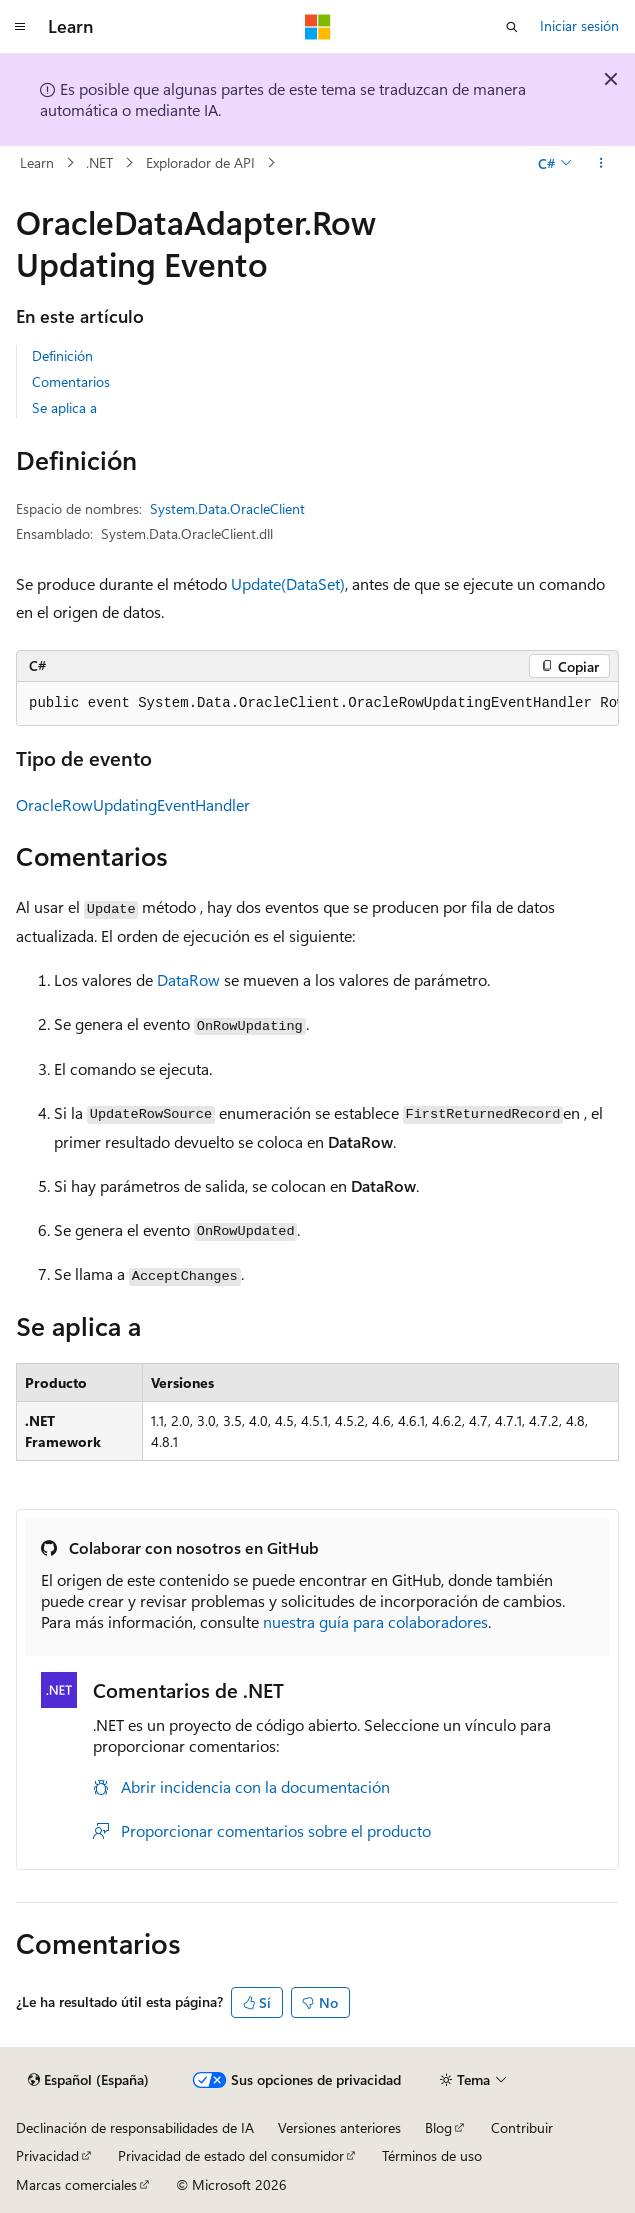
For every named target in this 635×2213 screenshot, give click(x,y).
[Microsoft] (318, 27)
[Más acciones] (601, 163)
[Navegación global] (20, 27)
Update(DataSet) (288, 583)
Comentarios (71, 381)
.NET (99, 162)
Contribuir (522, 2127)
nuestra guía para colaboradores (375, 1621)
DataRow (188, 979)
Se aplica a (64, 407)
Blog (438, 2127)
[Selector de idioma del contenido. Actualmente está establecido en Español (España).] (88, 2080)
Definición (62, 355)
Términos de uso (432, 2155)
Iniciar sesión (579, 25)
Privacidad (47, 2155)
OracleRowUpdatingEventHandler (133, 804)
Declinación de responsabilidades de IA (135, 2127)
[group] (317, 704)
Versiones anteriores (339, 2127)
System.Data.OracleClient (227, 508)
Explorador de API (200, 162)
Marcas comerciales (76, 2184)
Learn (37, 162)
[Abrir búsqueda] (512, 27)
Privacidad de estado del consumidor (231, 2155)
